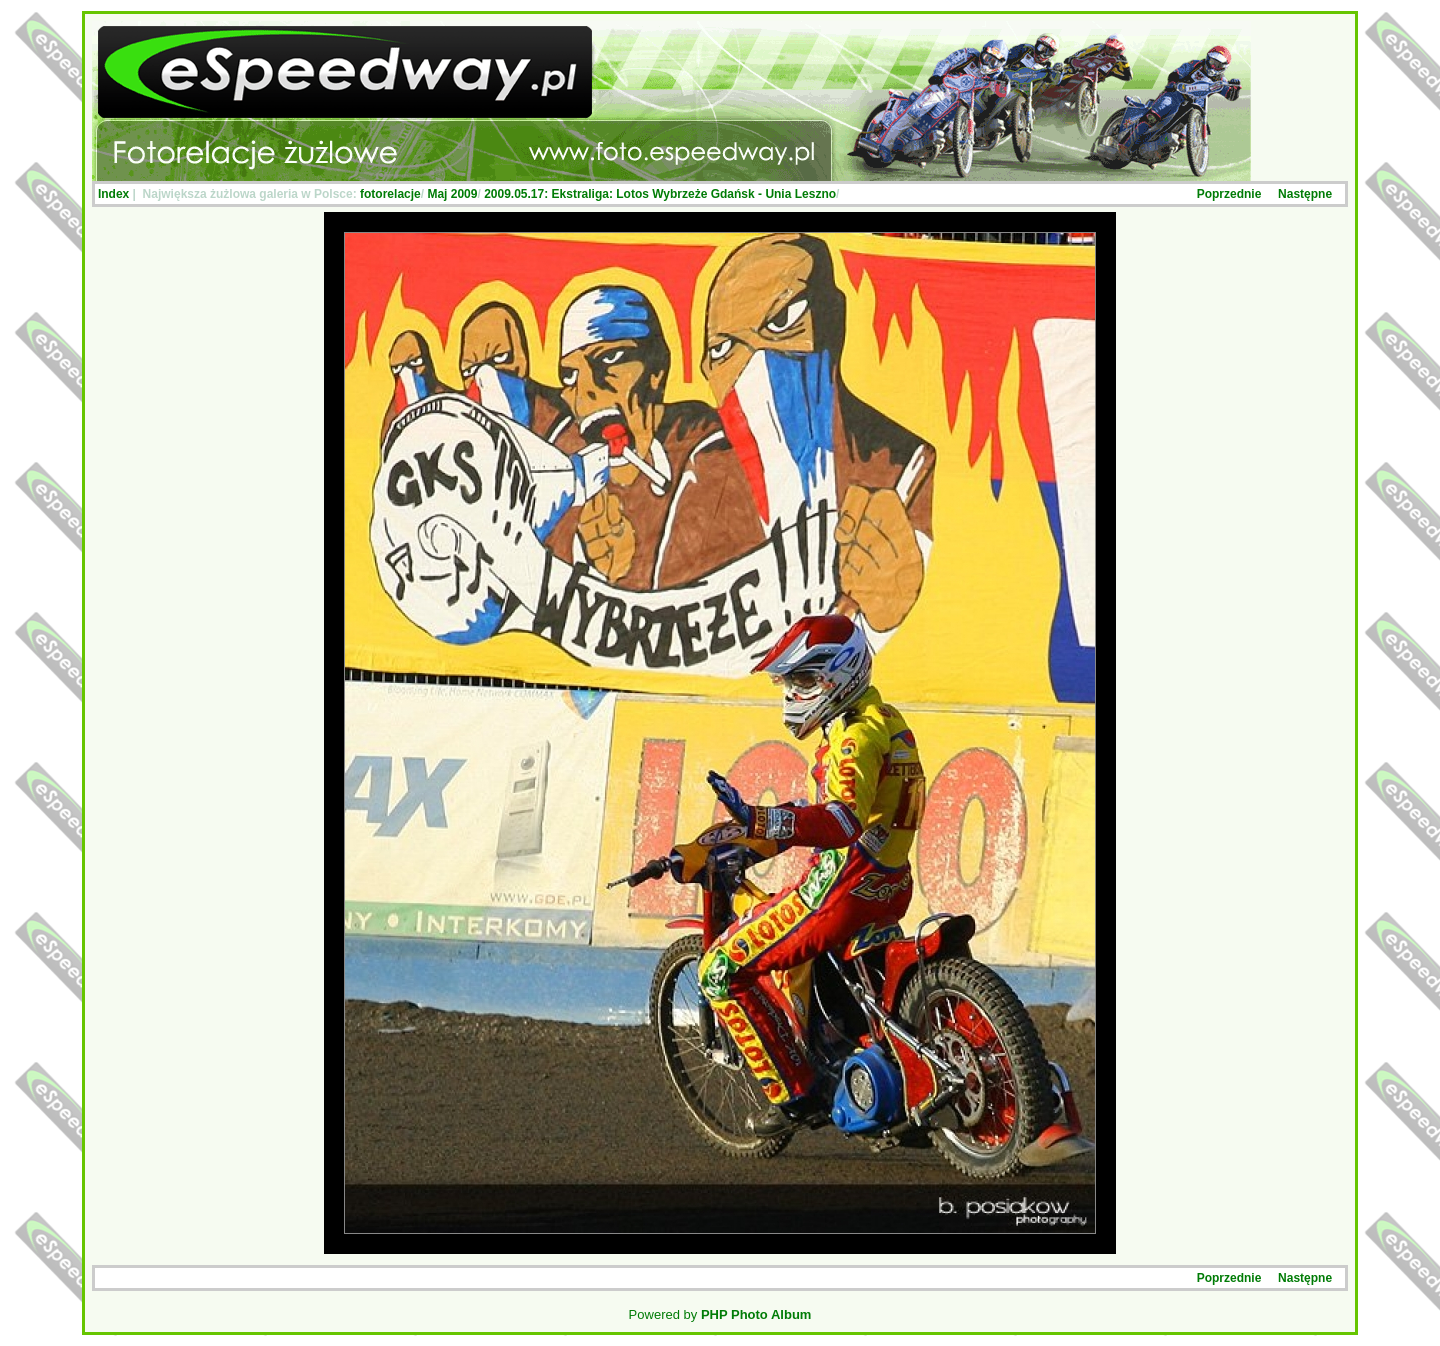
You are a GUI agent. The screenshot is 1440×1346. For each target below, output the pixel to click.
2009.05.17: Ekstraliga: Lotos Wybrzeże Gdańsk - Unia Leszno (660, 194)
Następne (1305, 194)
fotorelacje (390, 194)
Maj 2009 (452, 194)
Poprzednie (1229, 194)
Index (113, 194)
